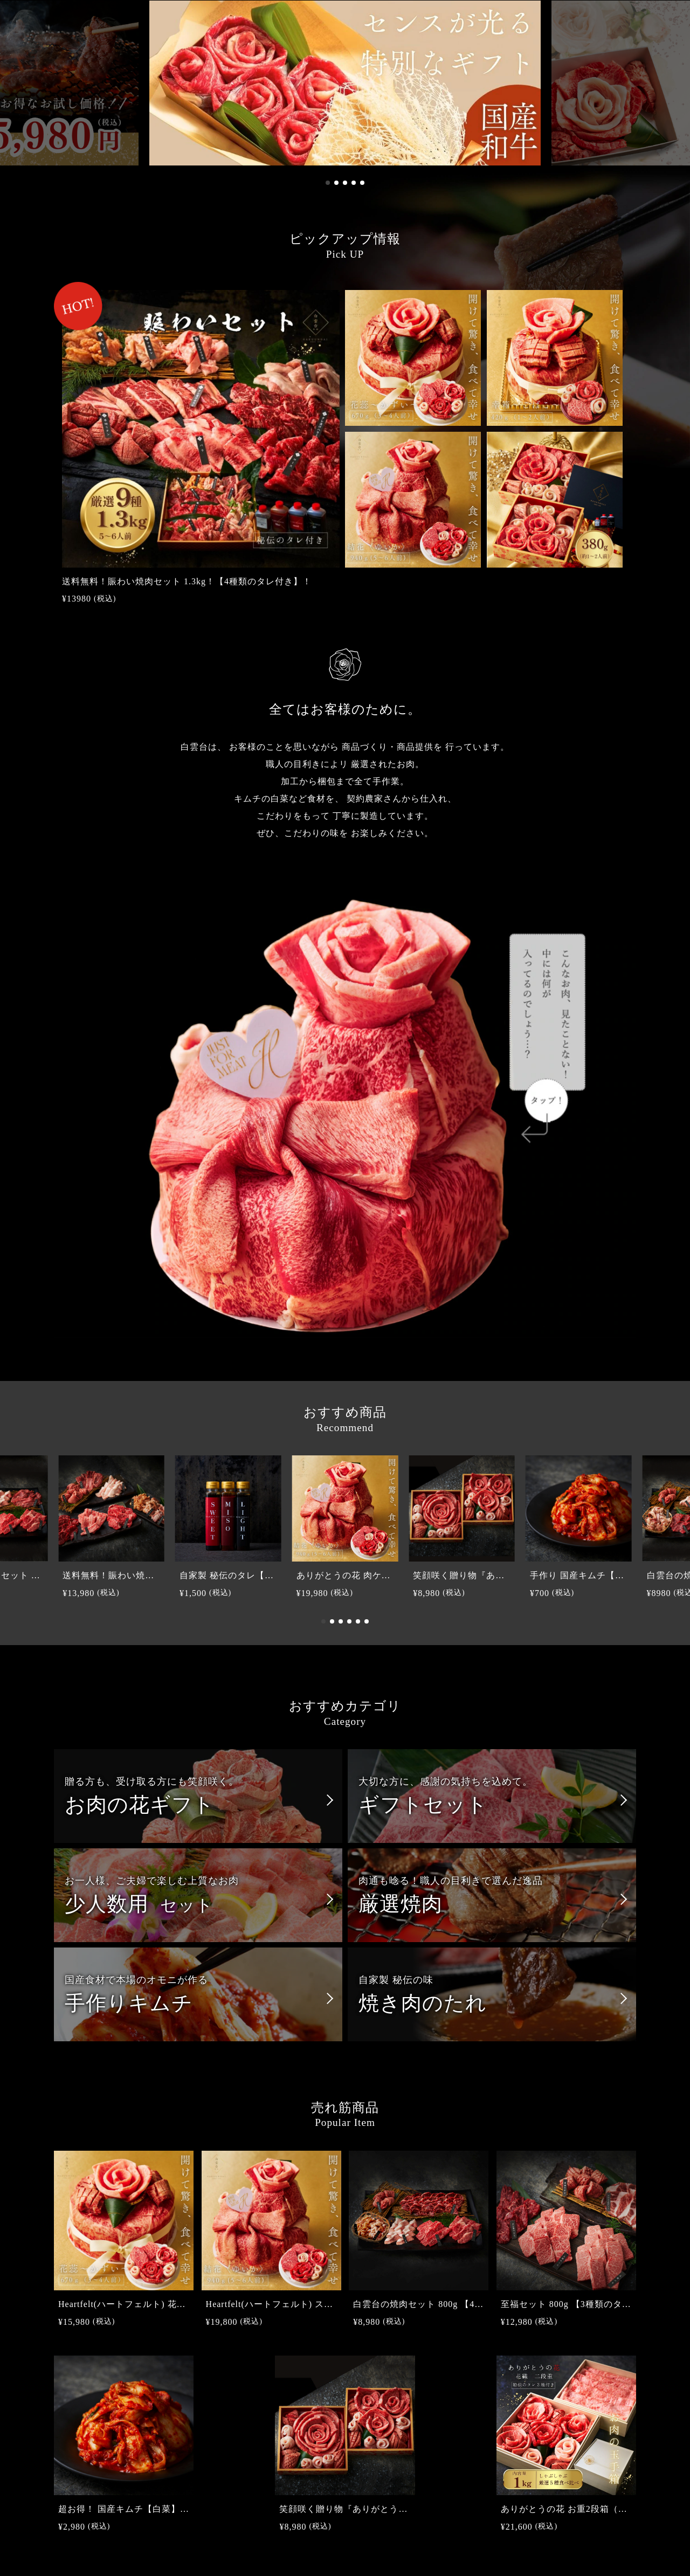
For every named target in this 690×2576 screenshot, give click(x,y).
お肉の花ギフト (140, 1804)
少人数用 (139, 1904)
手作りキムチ (129, 2003)
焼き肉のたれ (422, 2003)
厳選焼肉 (400, 1904)
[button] (328, 183)
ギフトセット (423, 1804)
